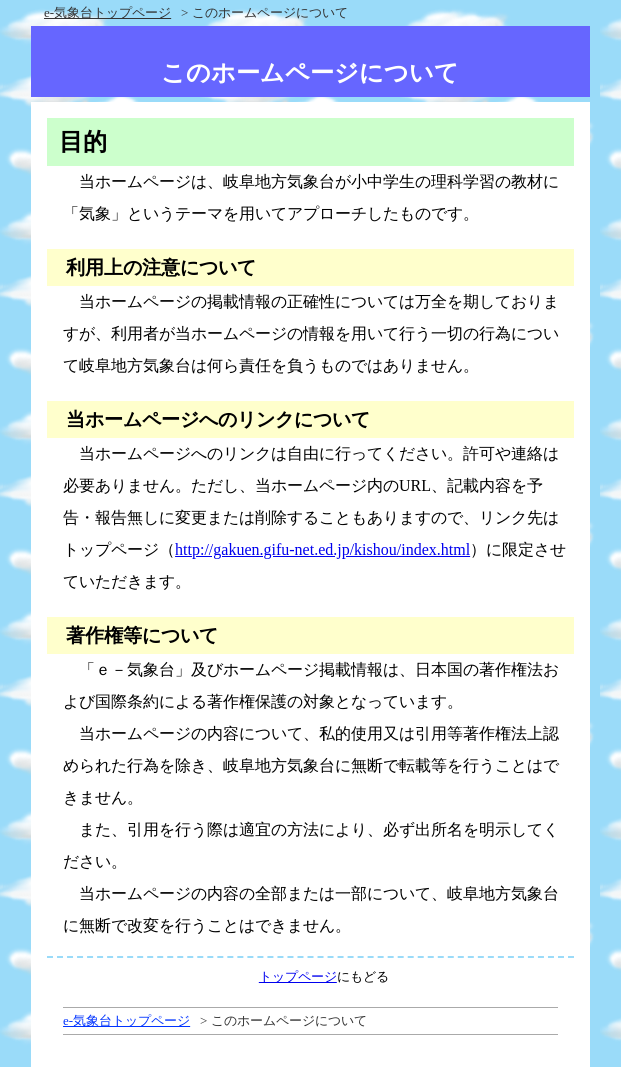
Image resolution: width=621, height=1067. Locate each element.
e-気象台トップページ (107, 12)
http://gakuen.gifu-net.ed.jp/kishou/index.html (322, 549)
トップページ (298, 976)
